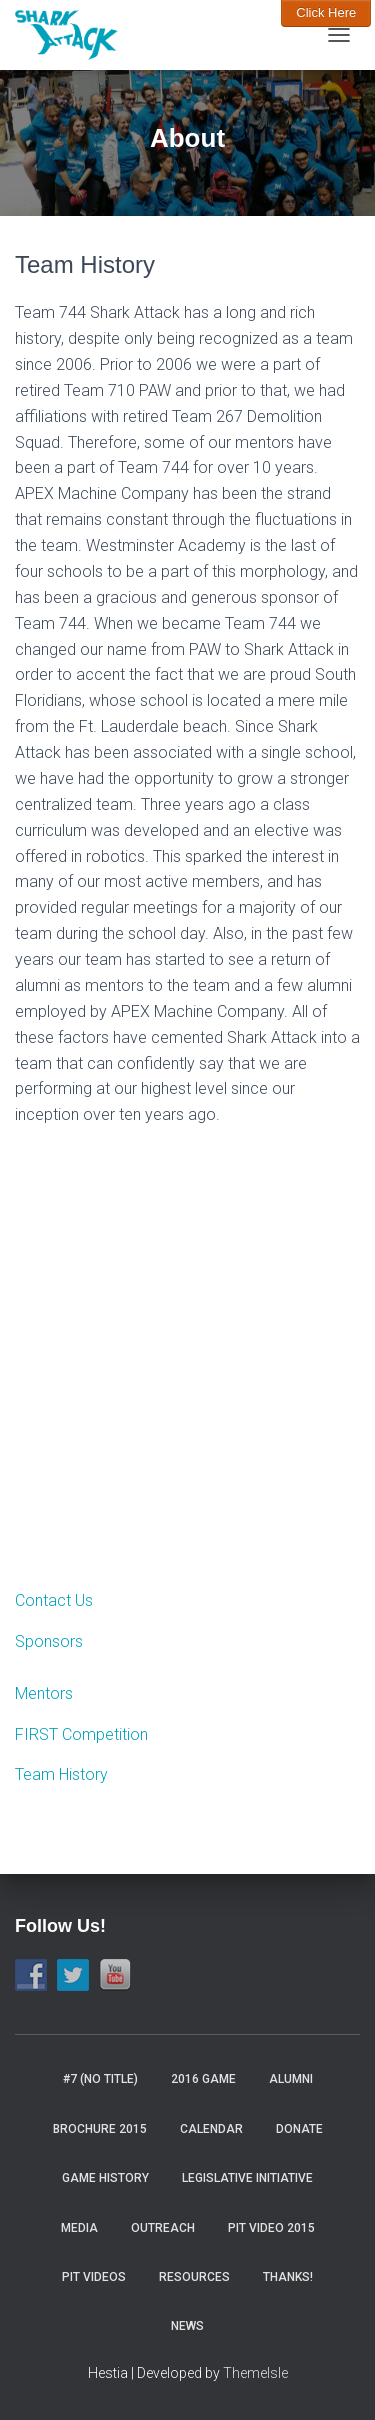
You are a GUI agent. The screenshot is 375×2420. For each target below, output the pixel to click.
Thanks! (288, 2277)
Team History (61, 1774)
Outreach (163, 2228)
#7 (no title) (100, 2079)
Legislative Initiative (247, 2178)
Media (79, 2228)
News (187, 2326)
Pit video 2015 (271, 2228)
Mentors (44, 1693)
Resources (194, 2277)
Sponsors (49, 1641)
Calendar (211, 2129)
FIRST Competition (81, 1734)
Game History (105, 2178)
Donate (299, 2129)
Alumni (291, 2079)
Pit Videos (94, 2277)
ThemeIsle (255, 2373)
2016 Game (203, 2079)
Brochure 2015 (100, 2129)
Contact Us (54, 1600)
